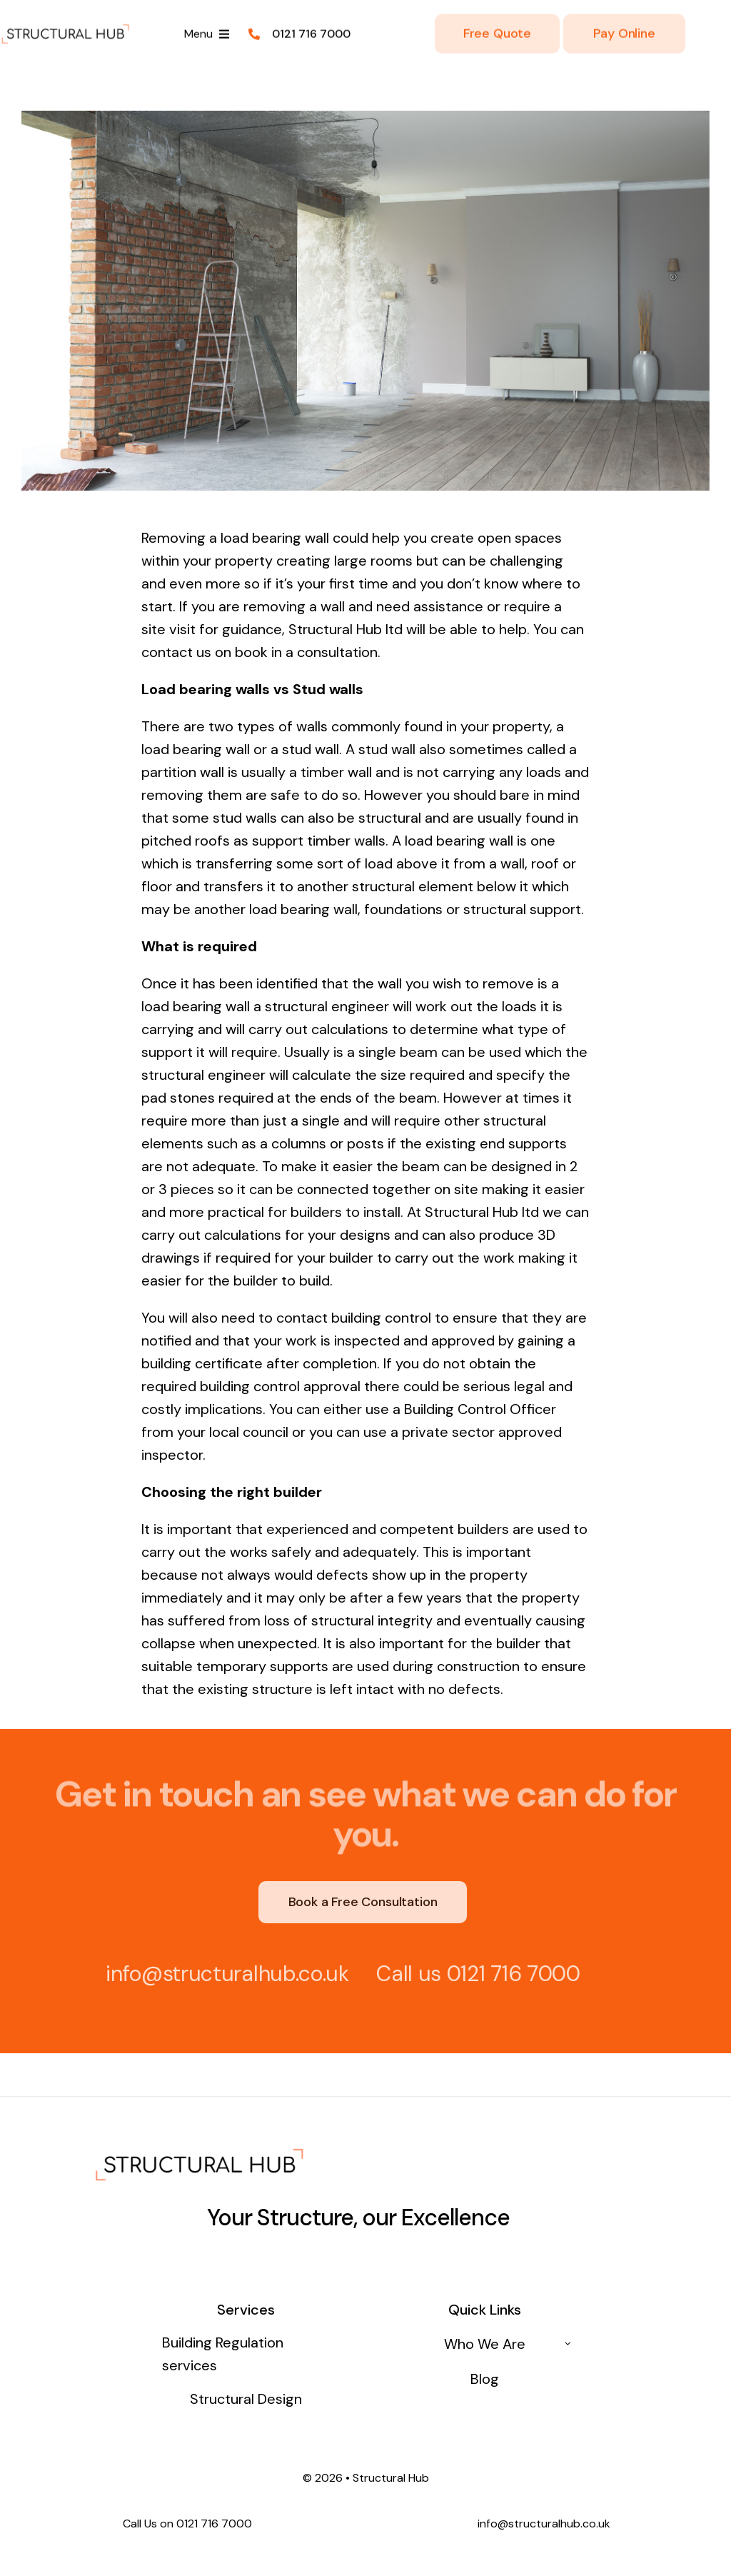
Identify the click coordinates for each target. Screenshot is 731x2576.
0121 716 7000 (506, 1974)
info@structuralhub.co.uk (220, 1974)
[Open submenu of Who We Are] (568, 2344)
